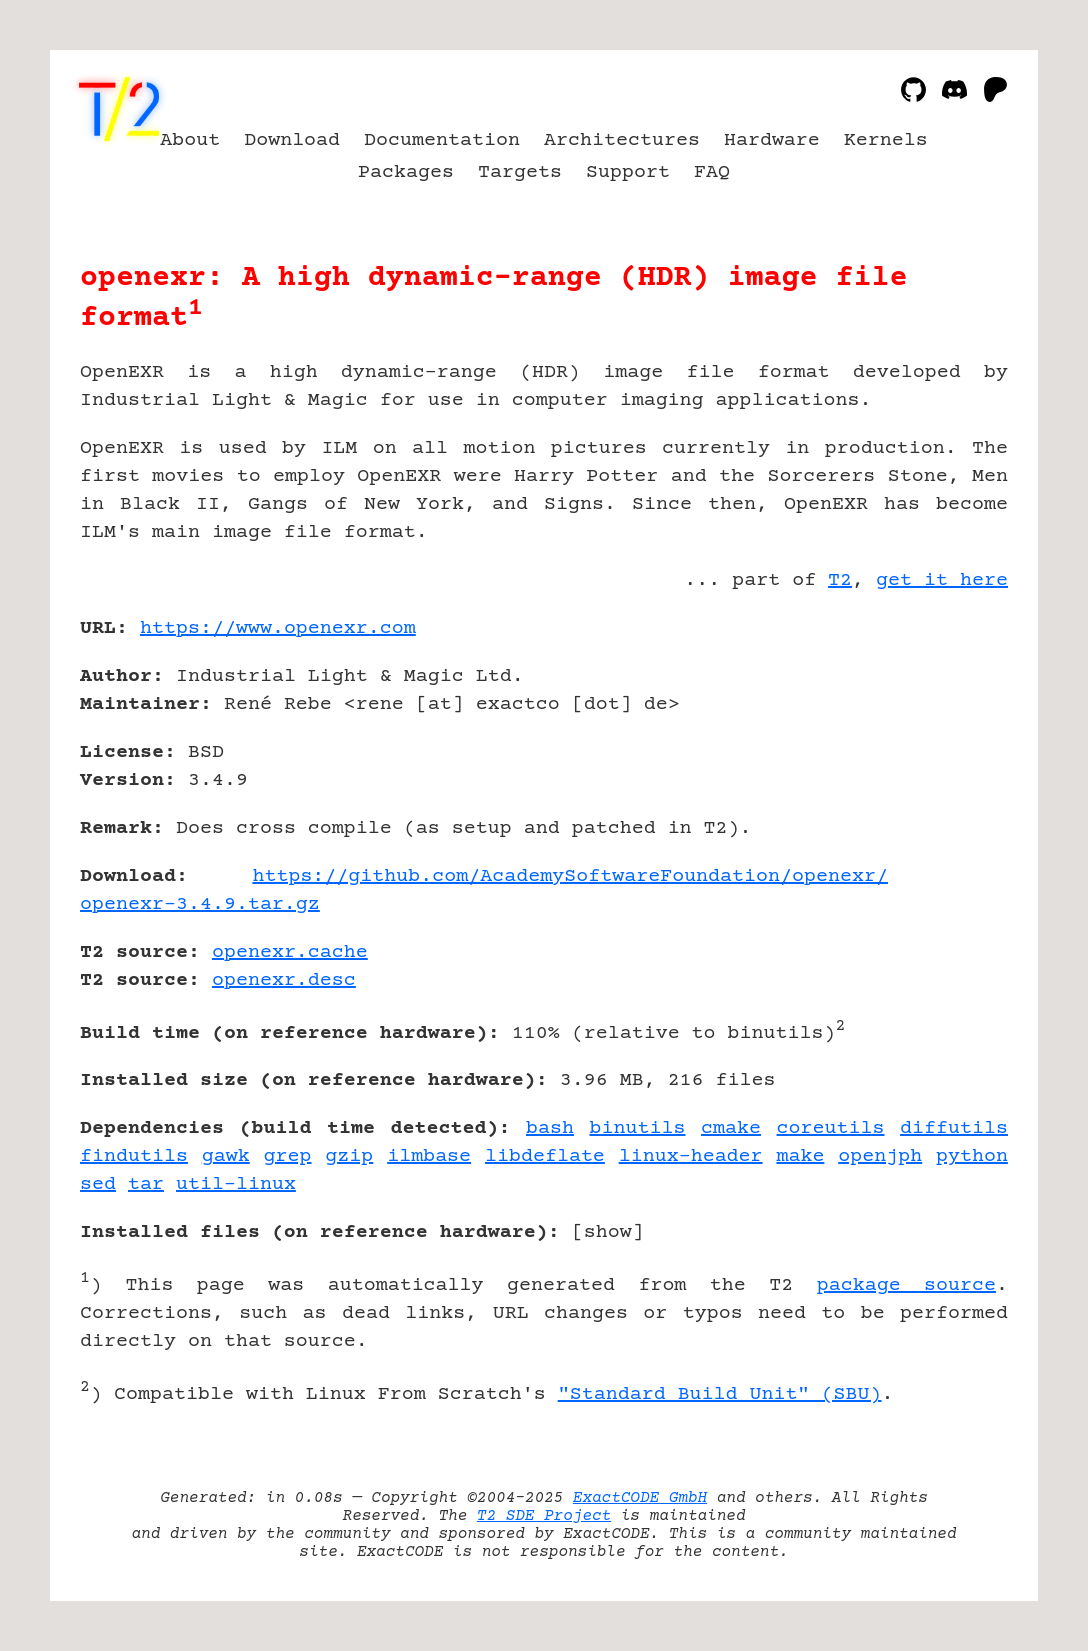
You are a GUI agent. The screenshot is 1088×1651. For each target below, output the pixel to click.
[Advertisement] (948, 745)
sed (98, 1184)
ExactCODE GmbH (640, 1498)
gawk (226, 1156)
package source (906, 1285)
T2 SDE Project (544, 1516)
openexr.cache (290, 952)
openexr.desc (284, 980)
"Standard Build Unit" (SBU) (720, 1394)
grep (288, 1156)
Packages (406, 172)
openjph (880, 1156)
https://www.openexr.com (278, 628)
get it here (942, 580)
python (972, 1156)
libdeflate (545, 1156)
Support (628, 172)
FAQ (712, 172)
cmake (731, 1128)
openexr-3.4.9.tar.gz (200, 904)
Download (292, 140)
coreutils (831, 1128)
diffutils (954, 1128)
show (608, 1232)
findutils (134, 1156)
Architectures (622, 140)
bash (550, 1128)
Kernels (886, 140)
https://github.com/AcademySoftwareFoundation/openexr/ (570, 876)
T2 (840, 580)
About (190, 140)
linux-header (691, 1156)
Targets (520, 172)
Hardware (772, 140)
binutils (638, 1128)
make (800, 1156)
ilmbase (429, 1156)
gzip (349, 1156)
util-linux (236, 1184)
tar (146, 1184)
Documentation (442, 140)
